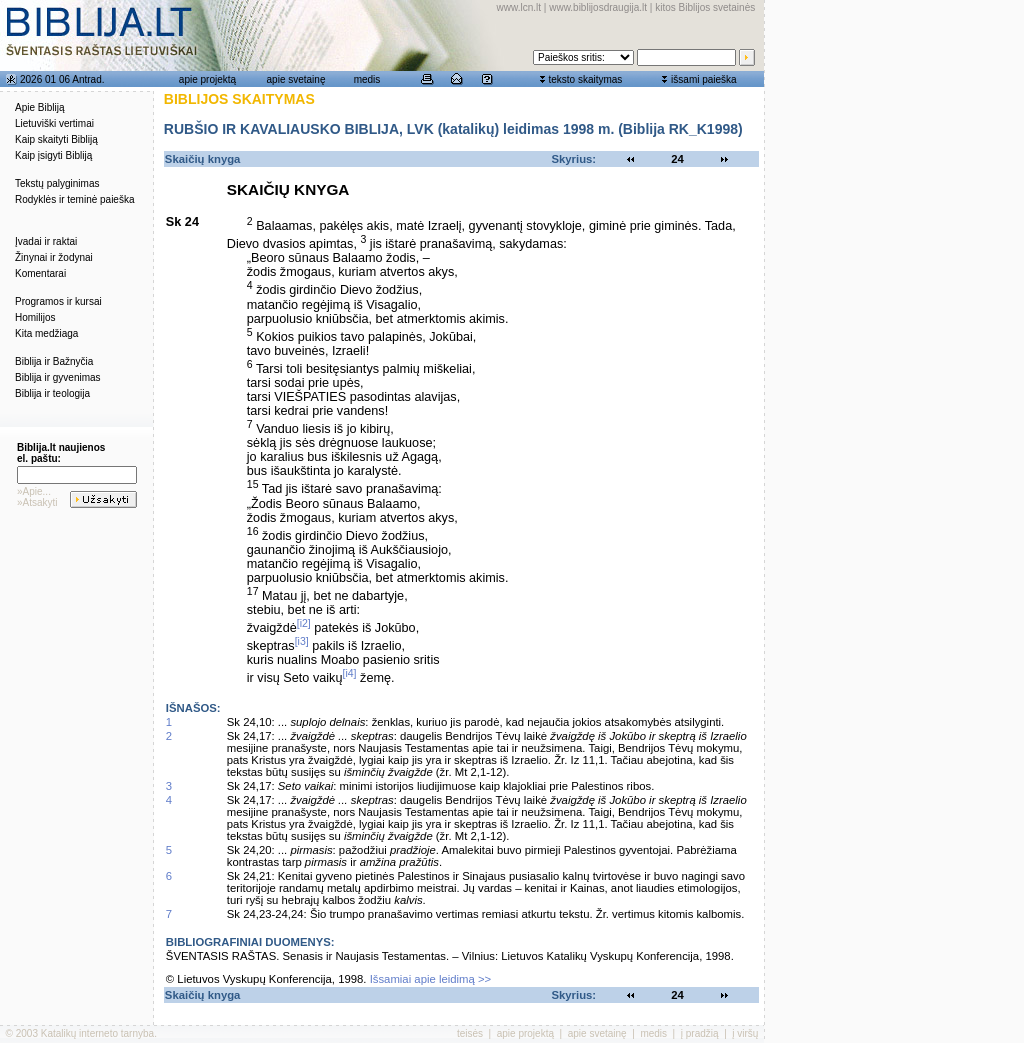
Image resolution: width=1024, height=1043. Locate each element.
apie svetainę (296, 79)
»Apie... (34, 491)
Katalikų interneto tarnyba (97, 1033)
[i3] (302, 641)
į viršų (745, 1033)
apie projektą (207, 79)
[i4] (349, 673)
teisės (470, 1033)
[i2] (304, 623)
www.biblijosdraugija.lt (598, 7)
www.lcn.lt (519, 7)
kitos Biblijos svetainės (705, 7)
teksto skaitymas (585, 79)
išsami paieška (704, 79)
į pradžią (700, 1033)
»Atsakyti (37, 502)
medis (367, 79)
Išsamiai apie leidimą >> (431, 979)
